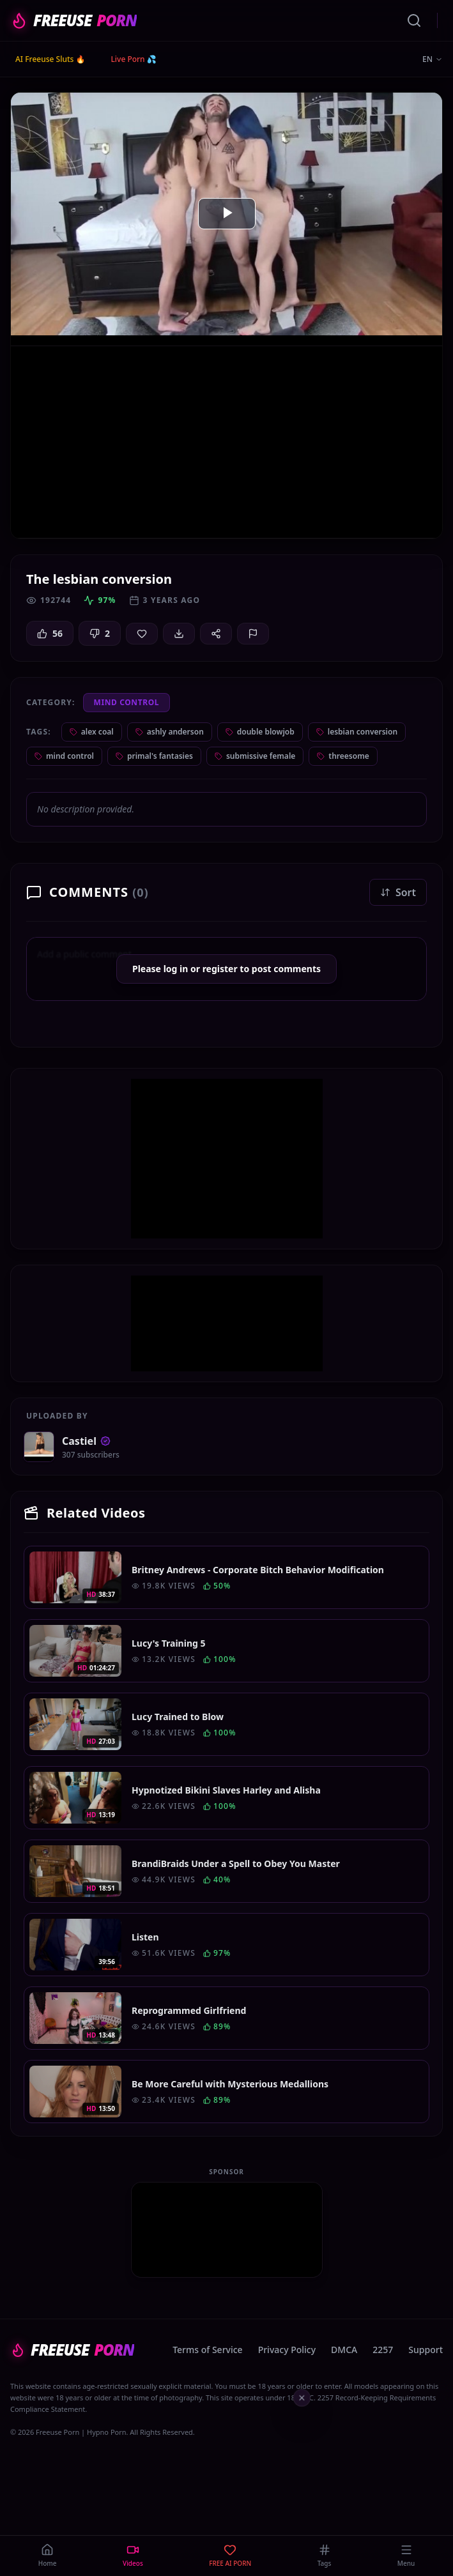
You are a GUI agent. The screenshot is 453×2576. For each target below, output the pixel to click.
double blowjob (260, 731)
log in (176, 969)
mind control (64, 756)
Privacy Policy (287, 2350)
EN (432, 59)
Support (425, 2350)
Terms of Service (207, 2350)
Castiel (86, 1441)
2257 (382, 2350)
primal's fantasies (154, 756)
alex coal (92, 731)
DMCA (344, 2350)
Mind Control (127, 702)
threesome (343, 756)
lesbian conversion (356, 731)
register (220, 969)
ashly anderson (169, 731)
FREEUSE (73, 20)
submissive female (255, 756)
